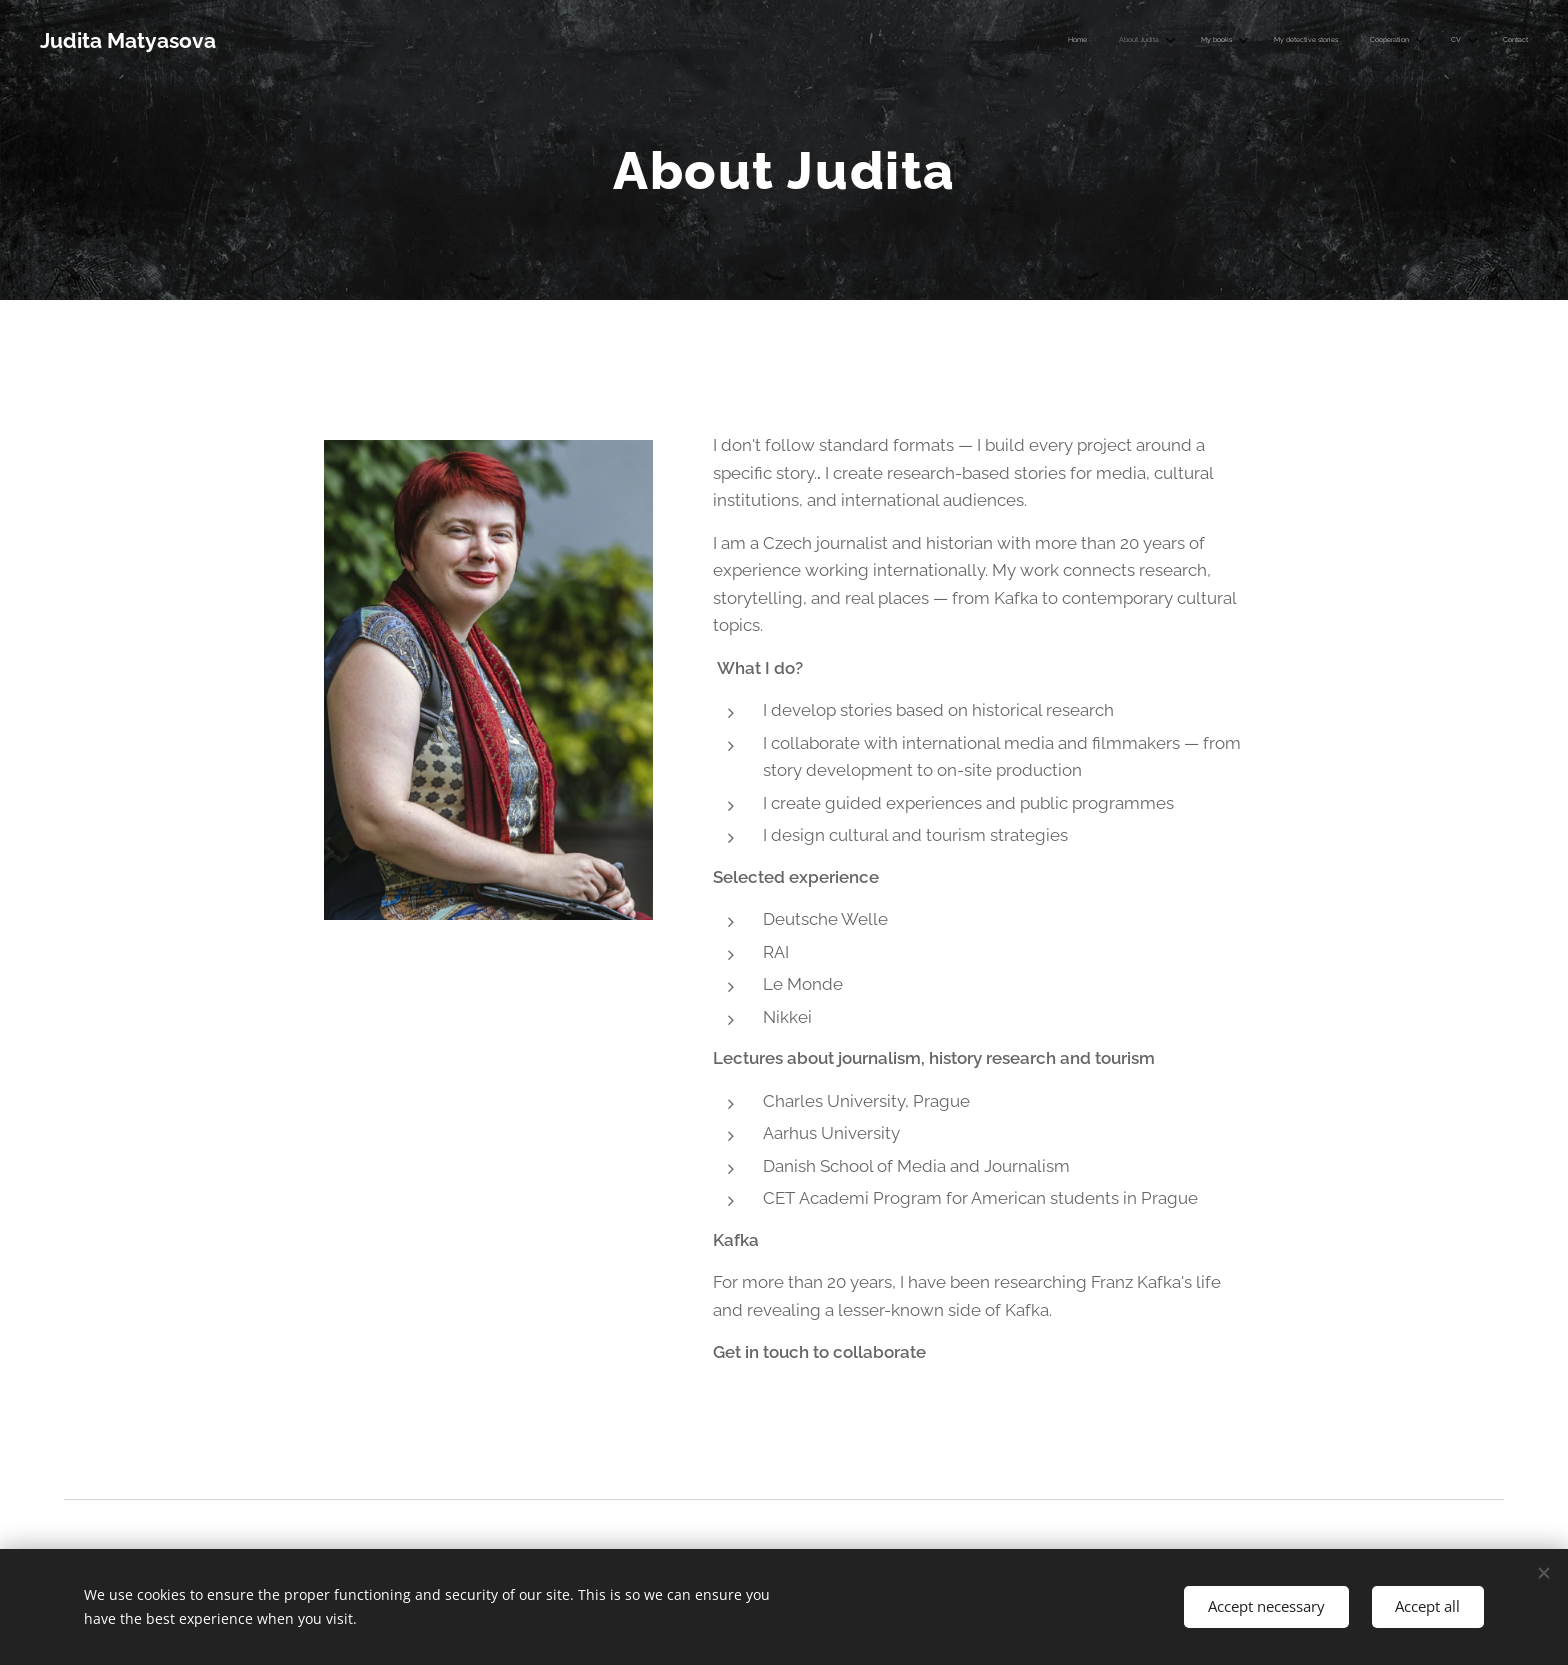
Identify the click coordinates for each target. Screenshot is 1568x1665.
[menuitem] (1301, 41)
